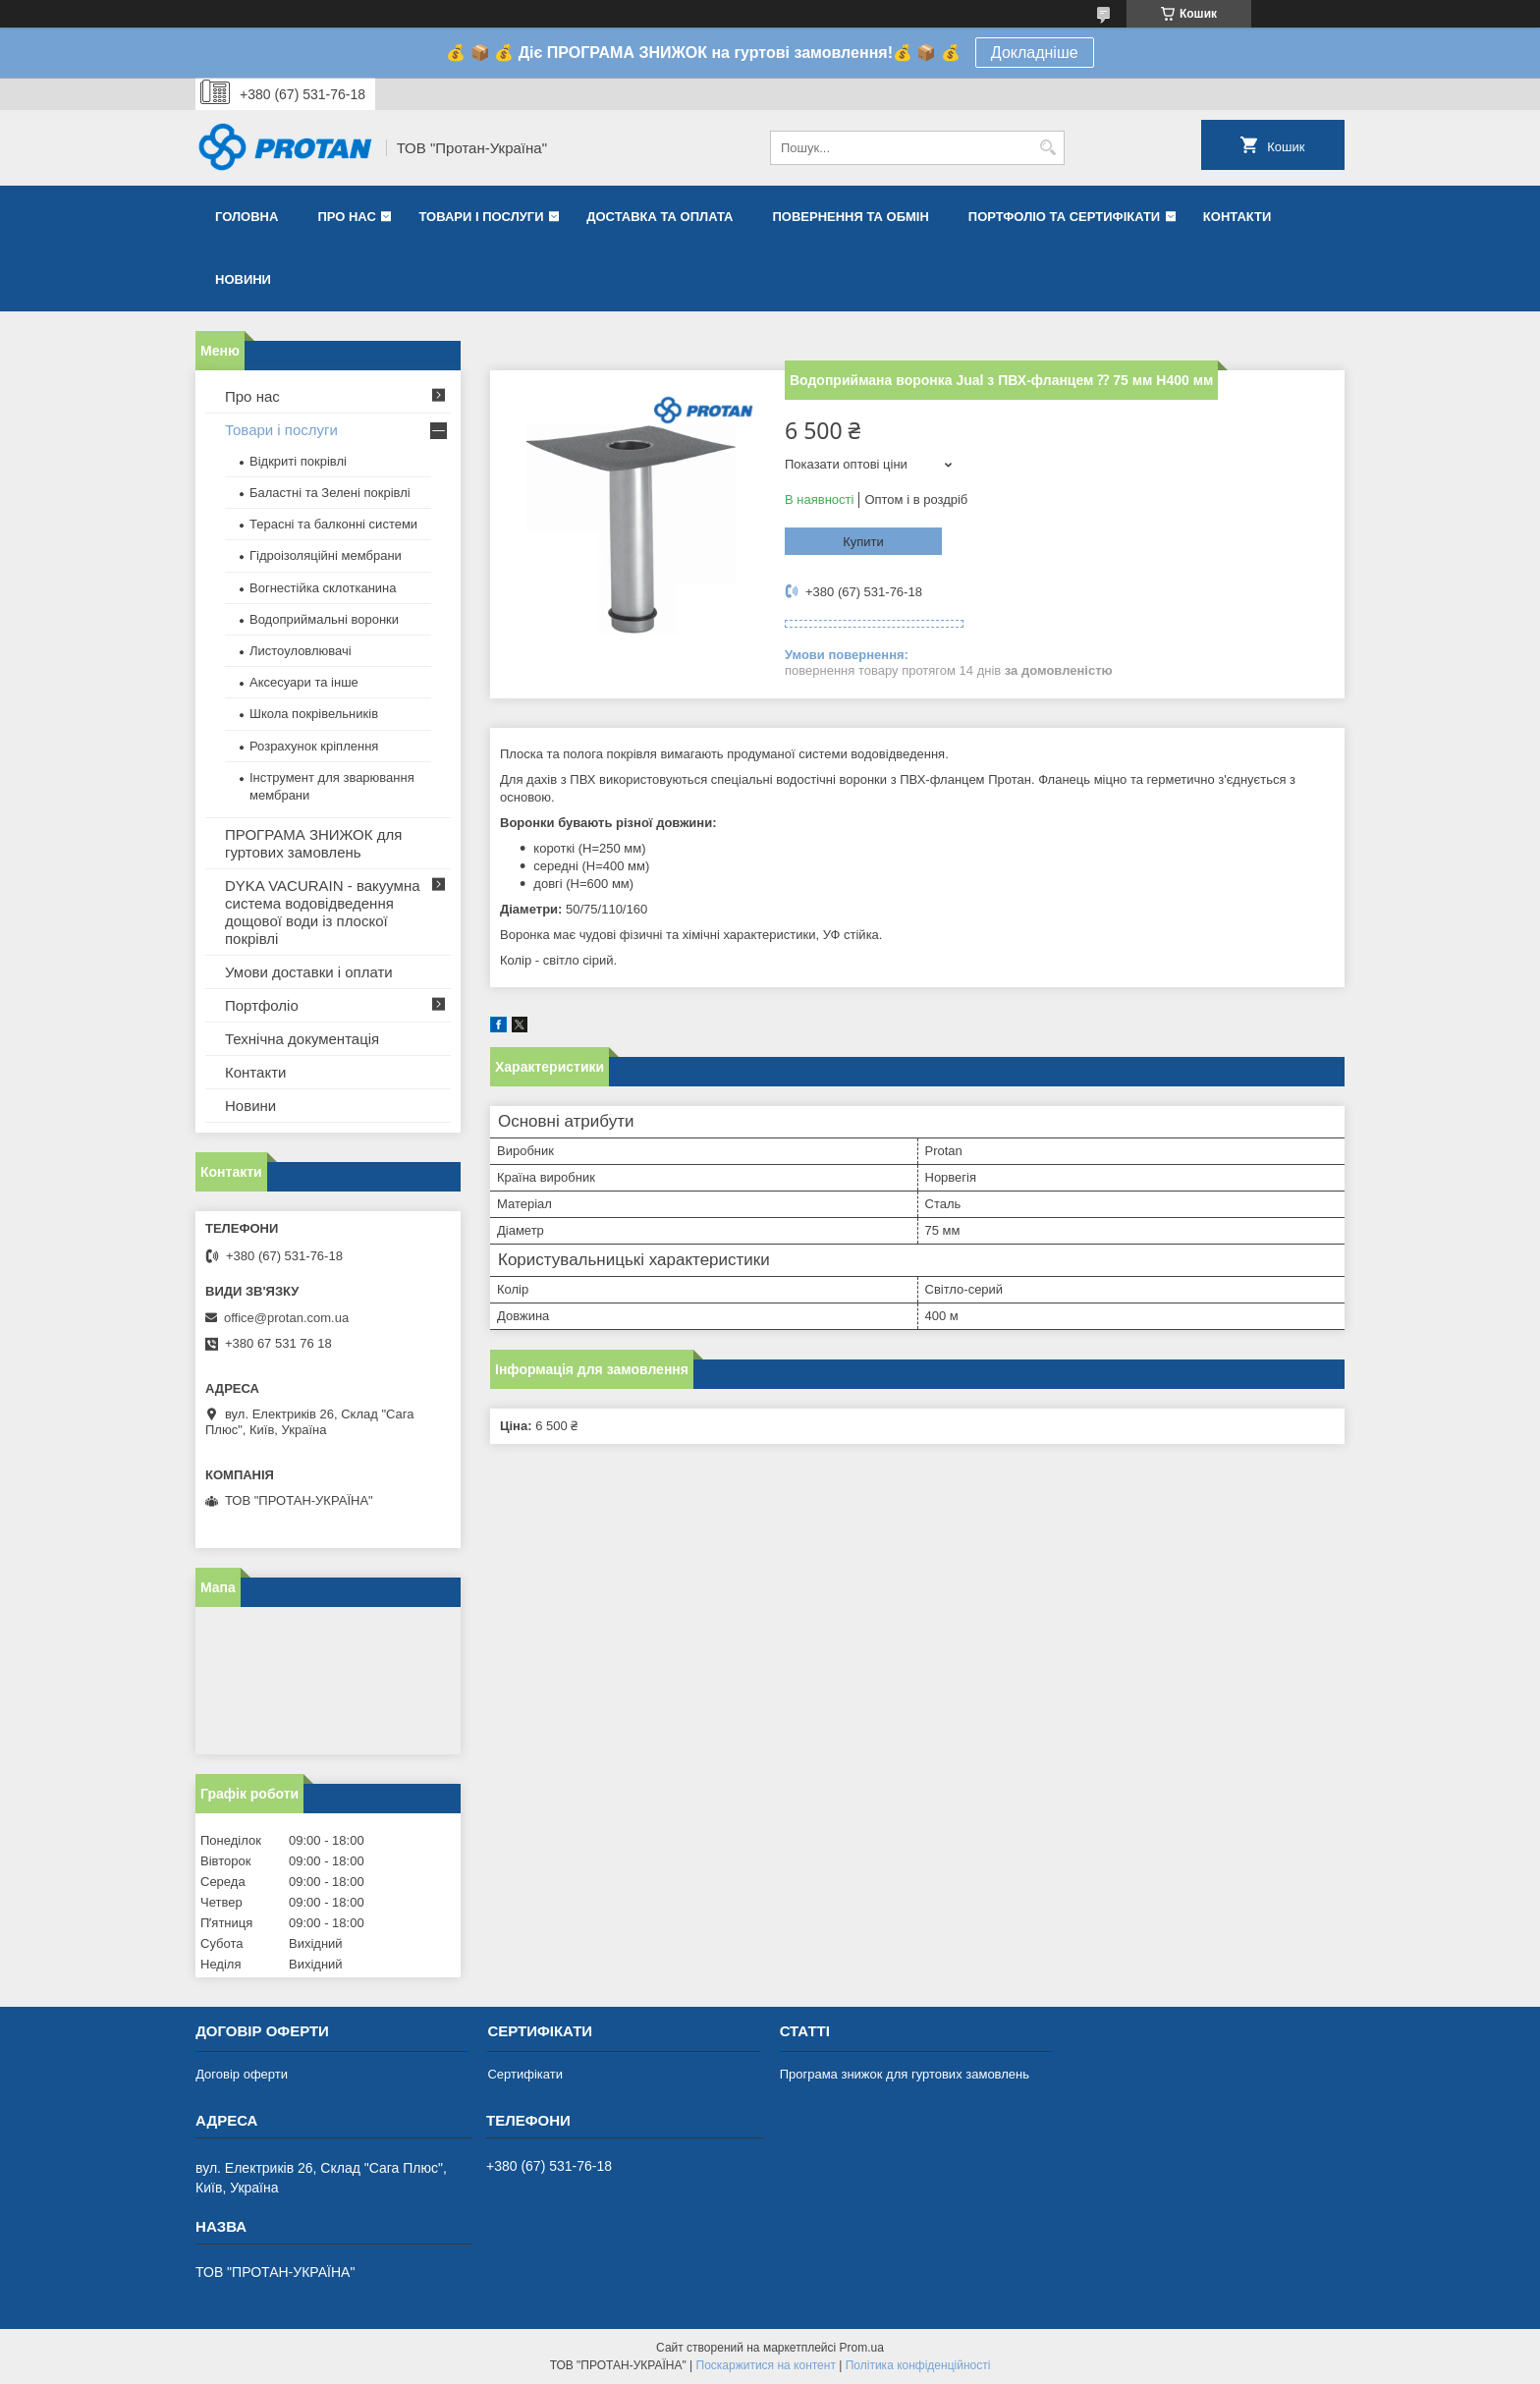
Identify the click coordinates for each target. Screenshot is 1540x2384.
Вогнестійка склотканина (323, 588)
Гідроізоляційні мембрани (325, 555)
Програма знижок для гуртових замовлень (904, 2074)
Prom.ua (862, 2348)
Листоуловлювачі (300, 650)
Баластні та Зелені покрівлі (330, 492)
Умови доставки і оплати (309, 972)
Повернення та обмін (850, 216)
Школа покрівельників (313, 713)
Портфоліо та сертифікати (1064, 216)
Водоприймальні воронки (324, 619)
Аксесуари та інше (303, 682)
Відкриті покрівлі (298, 461)
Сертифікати (525, 2074)
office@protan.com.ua (286, 1317)
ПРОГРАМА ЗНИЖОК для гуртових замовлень (313, 843)
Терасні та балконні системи (333, 524)
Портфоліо (262, 1005)
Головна (246, 216)
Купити (863, 541)
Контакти (1237, 216)
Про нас (346, 216)
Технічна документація (302, 1038)
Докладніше (1034, 52)
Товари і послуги (480, 216)
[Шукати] (1047, 148)
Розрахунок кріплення (313, 746)
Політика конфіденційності (918, 2365)
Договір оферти (241, 2074)
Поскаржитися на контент (766, 2365)
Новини (243, 279)
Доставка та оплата (659, 216)
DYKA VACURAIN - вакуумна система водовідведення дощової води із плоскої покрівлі (322, 912)
